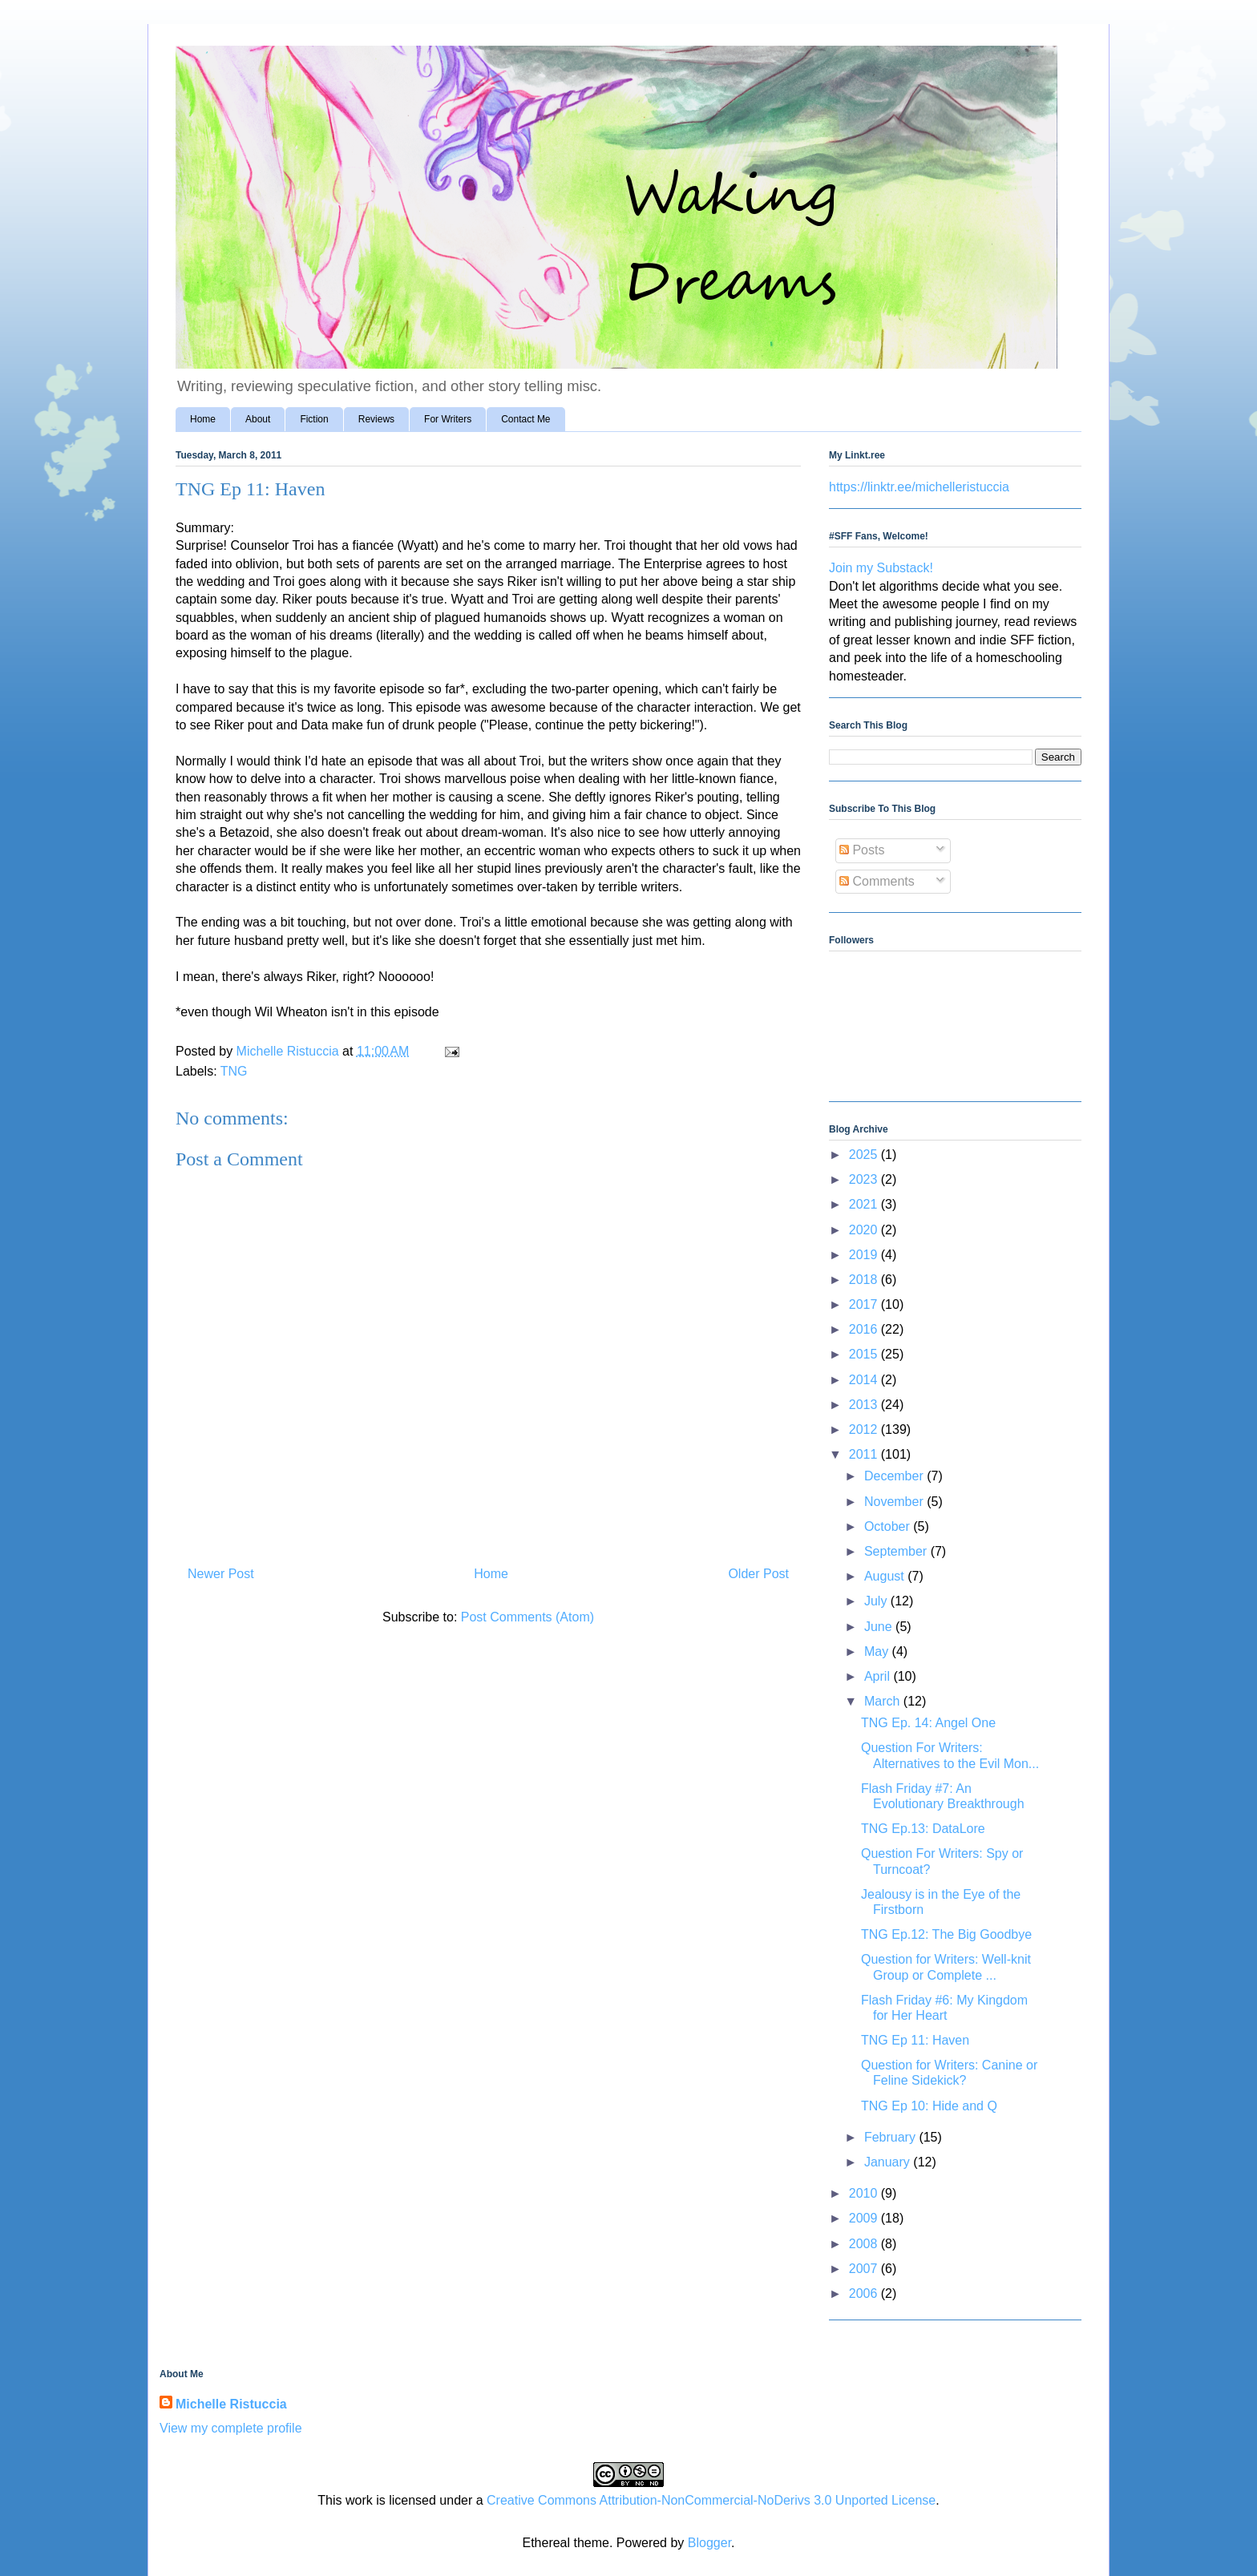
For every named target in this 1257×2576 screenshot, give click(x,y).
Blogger (709, 2543)
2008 (865, 2244)
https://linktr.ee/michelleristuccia (919, 487)
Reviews (376, 419)
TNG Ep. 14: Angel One (928, 1723)
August (885, 1576)
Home (203, 419)
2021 (865, 1204)
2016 (865, 1329)
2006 (865, 2293)
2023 (865, 1179)
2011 (865, 1454)
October (888, 1526)
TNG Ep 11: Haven (915, 2040)
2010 (865, 2193)
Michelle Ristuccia (231, 2404)
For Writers (447, 419)
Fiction (314, 419)
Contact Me (525, 419)
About (257, 419)
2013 (865, 1404)
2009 (865, 2218)
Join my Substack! (881, 568)
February (891, 2137)
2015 (865, 1354)
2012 (865, 1429)
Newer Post (221, 1574)
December (895, 1476)
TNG (234, 1071)
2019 (865, 1255)
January (888, 2162)
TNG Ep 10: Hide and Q (929, 2106)
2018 (865, 1279)
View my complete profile (231, 2428)
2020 (865, 1230)
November (895, 1501)
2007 (865, 2268)
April (878, 1676)
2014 (865, 1380)
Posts (861, 850)
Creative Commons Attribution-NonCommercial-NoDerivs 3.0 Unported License (711, 2500)
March (883, 1701)
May (878, 1651)
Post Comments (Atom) (527, 1617)
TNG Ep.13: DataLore (923, 1828)
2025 (865, 1154)
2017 (865, 1304)
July (877, 1601)
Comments (877, 881)
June (879, 1626)
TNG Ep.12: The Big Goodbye (946, 1934)
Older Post (758, 1574)
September (897, 1551)
